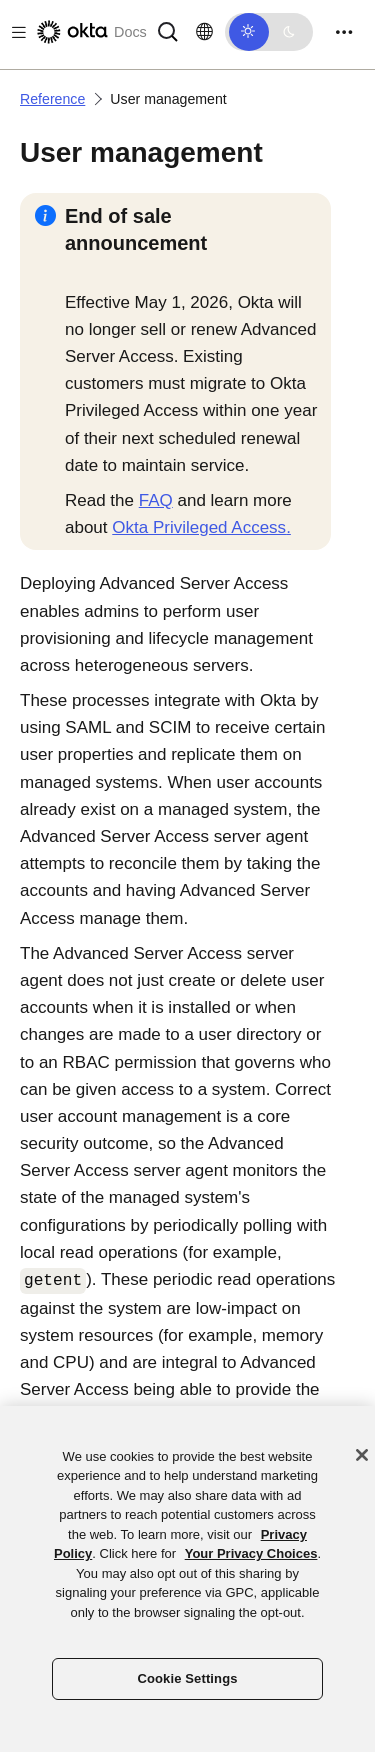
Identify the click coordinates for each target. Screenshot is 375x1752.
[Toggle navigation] (344, 32)
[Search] (168, 30)
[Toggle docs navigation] (15, 32)
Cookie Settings (187, 1678)
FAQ (156, 500)
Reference (52, 99)
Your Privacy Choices (251, 1553)
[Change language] (204, 32)
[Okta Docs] (90, 32)
